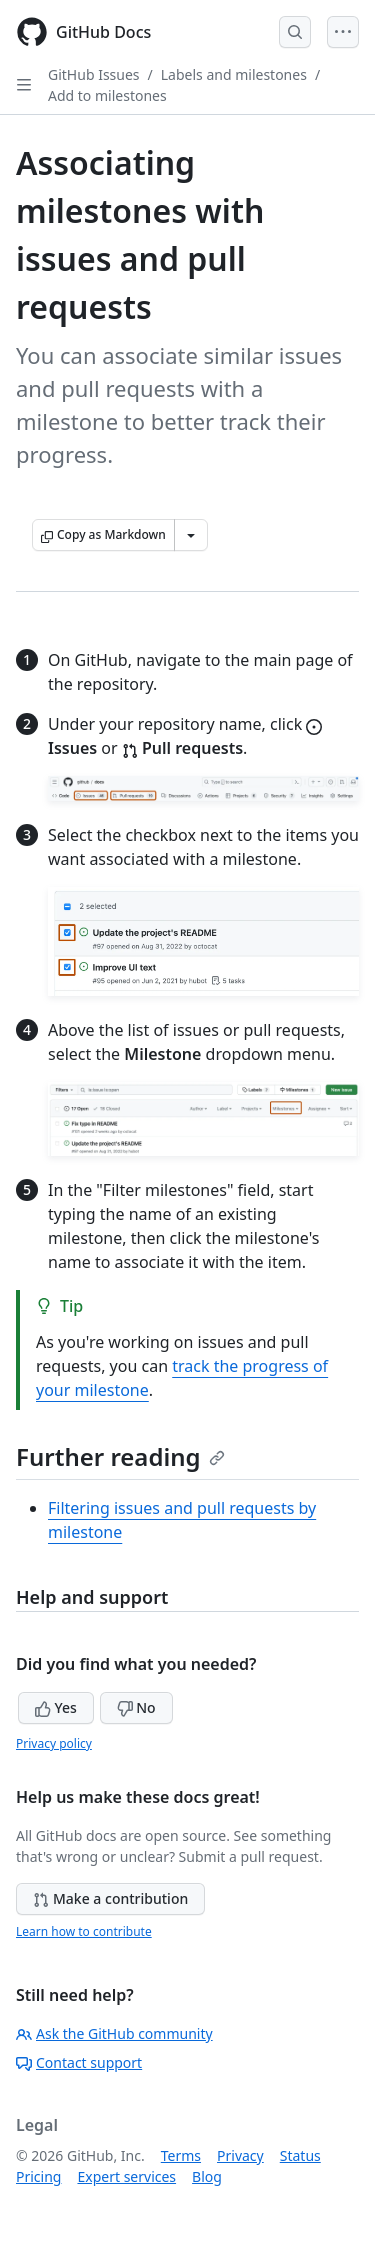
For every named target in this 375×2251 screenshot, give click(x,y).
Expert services (126, 2176)
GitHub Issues (94, 74)
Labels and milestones (234, 74)
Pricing (38, 2176)
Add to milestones (107, 95)
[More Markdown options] (191, 535)
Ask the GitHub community (114, 2033)
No (136, 1707)
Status (300, 2155)
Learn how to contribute (84, 1931)
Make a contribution (110, 1898)
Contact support (79, 2062)
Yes (56, 1707)
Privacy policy (54, 1743)
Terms (181, 2155)
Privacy (240, 2155)
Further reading (120, 1456)
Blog (207, 2176)
